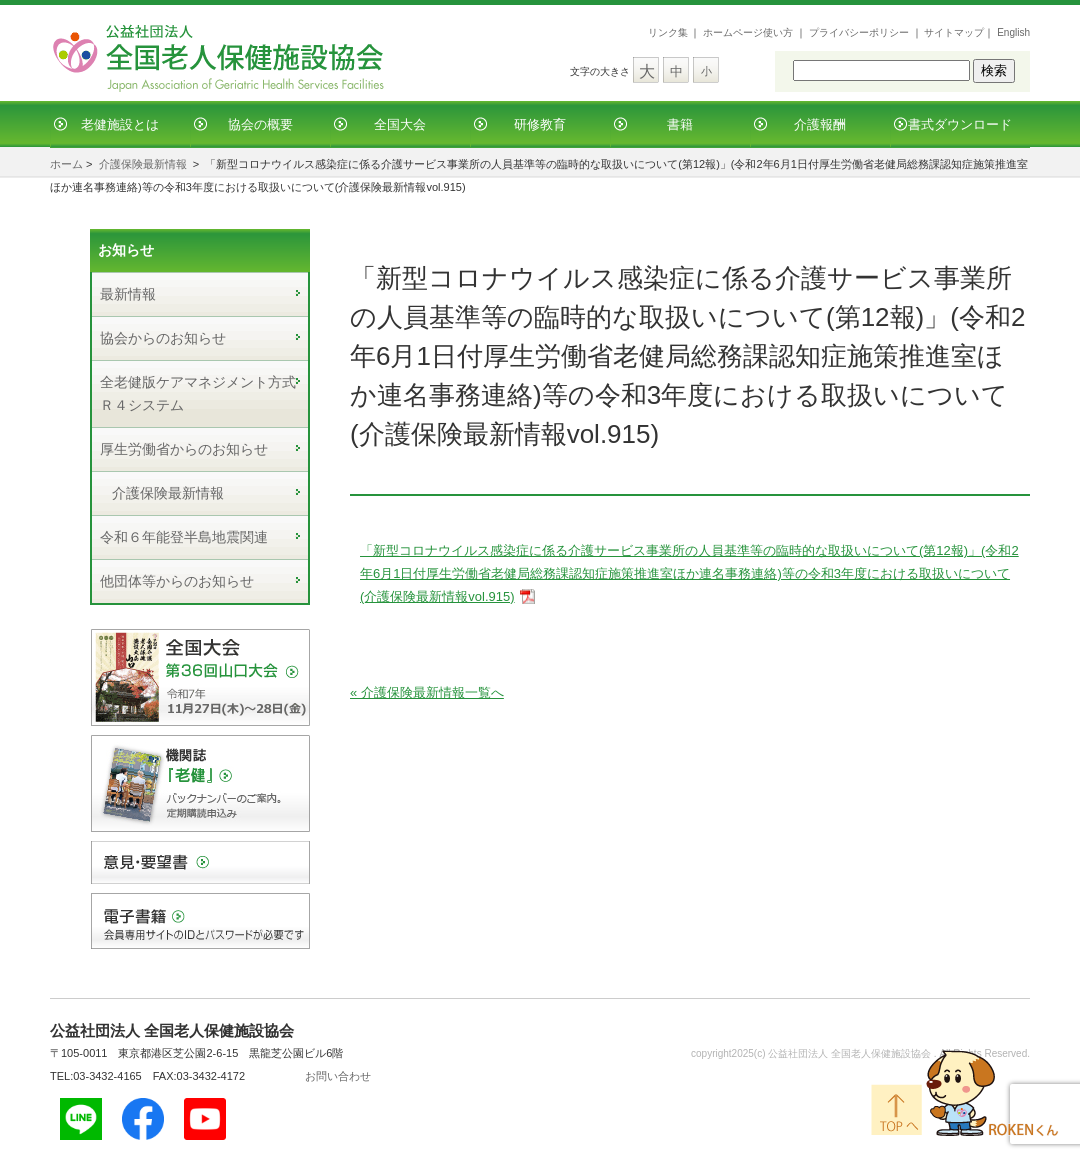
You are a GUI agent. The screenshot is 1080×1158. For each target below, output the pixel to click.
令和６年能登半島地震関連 (184, 537)
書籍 (680, 124)
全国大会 (400, 124)
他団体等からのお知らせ (177, 581)
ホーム (66, 164)
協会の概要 (260, 124)
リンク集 (668, 32)
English (1013, 32)
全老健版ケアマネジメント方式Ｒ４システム (198, 393)
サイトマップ (954, 32)
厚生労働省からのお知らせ (184, 449)
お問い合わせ (338, 1076)
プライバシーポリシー (859, 32)
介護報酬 (820, 124)
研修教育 (540, 124)
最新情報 (128, 294)
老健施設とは (120, 124)
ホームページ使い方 (748, 32)
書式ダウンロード (960, 124)
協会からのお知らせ (163, 338)
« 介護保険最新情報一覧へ (427, 692)
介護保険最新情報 (143, 164)
